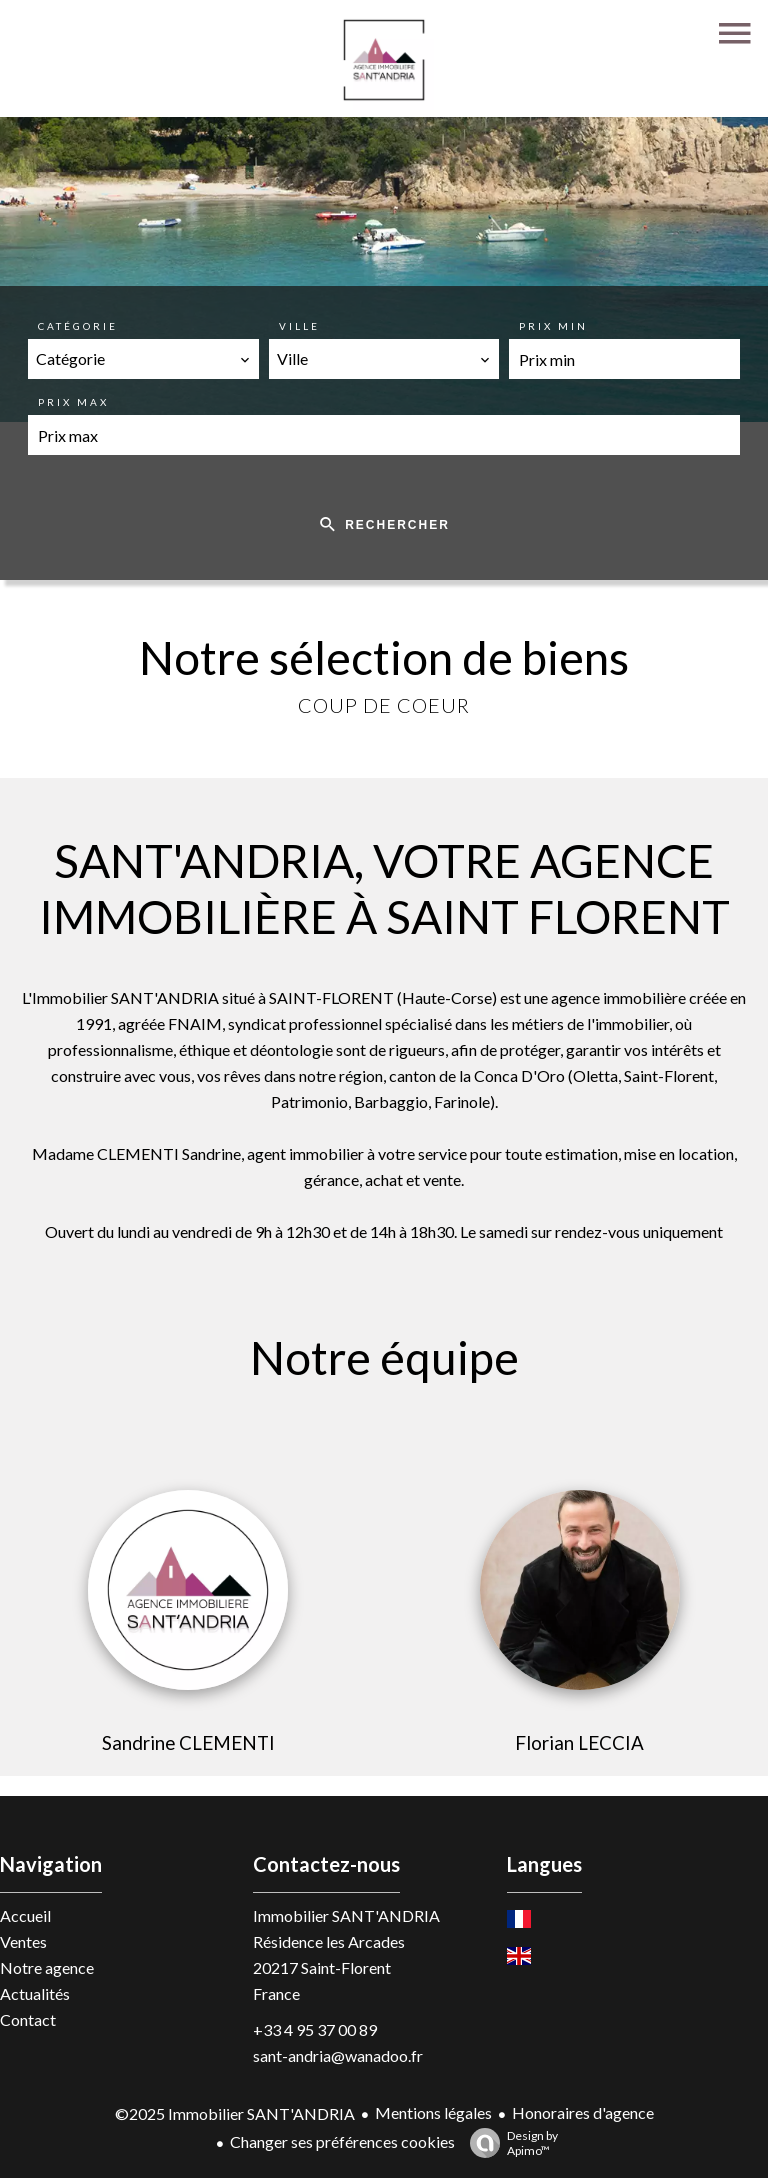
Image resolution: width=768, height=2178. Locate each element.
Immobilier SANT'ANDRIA (346, 1915)
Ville (299, 326)
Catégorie (78, 326)
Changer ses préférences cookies (342, 2141)
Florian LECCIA (579, 1743)
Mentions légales (433, 2112)
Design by (509, 2143)
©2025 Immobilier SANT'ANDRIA (235, 2113)
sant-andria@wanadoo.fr (338, 2055)
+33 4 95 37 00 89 (315, 2029)
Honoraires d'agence (583, 2112)
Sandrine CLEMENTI (188, 1743)
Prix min (553, 326)
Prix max (73, 402)
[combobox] (143, 359)
